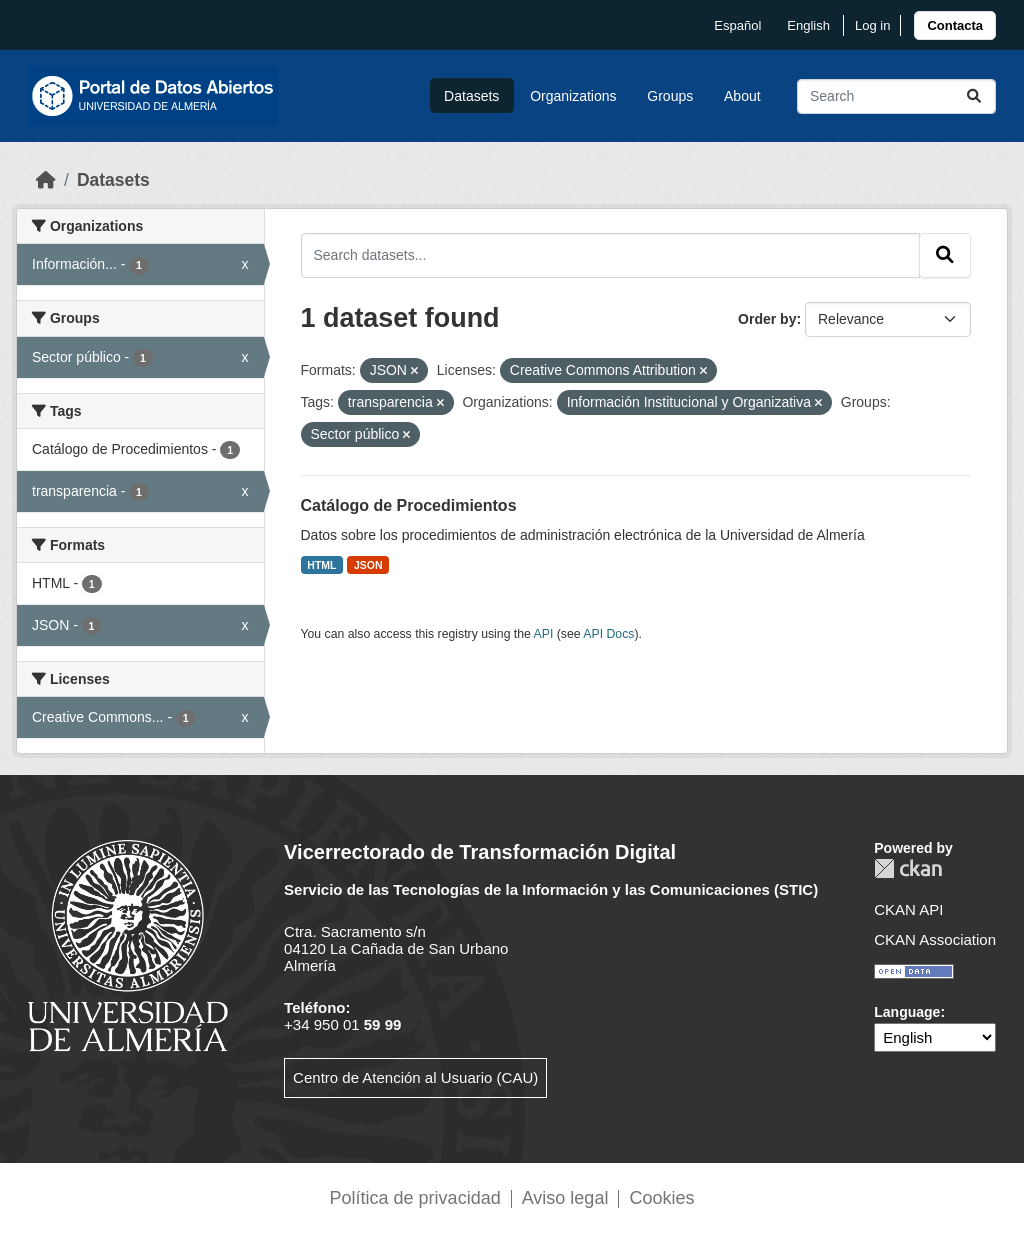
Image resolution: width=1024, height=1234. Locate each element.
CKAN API (908, 909)
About (742, 96)
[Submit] (974, 96)
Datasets (471, 96)
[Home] (46, 180)
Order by (767, 319)
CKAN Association (935, 939)
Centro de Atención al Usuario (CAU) (415, 1077)
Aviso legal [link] (565, 1198)
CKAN (908, 868)
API (544, 634)
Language (907, 1012)
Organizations (573, 96)
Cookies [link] (661, 1198)
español (737, 25)
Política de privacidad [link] (415, 1198)
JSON (368, 565)
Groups (670, 96)
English (808, 25)
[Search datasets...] (896, 96)
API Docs (608, 634)
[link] (955, 25)
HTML (321, 565)
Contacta (955, 25)
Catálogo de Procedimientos (409, 505)
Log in (872, 25)
